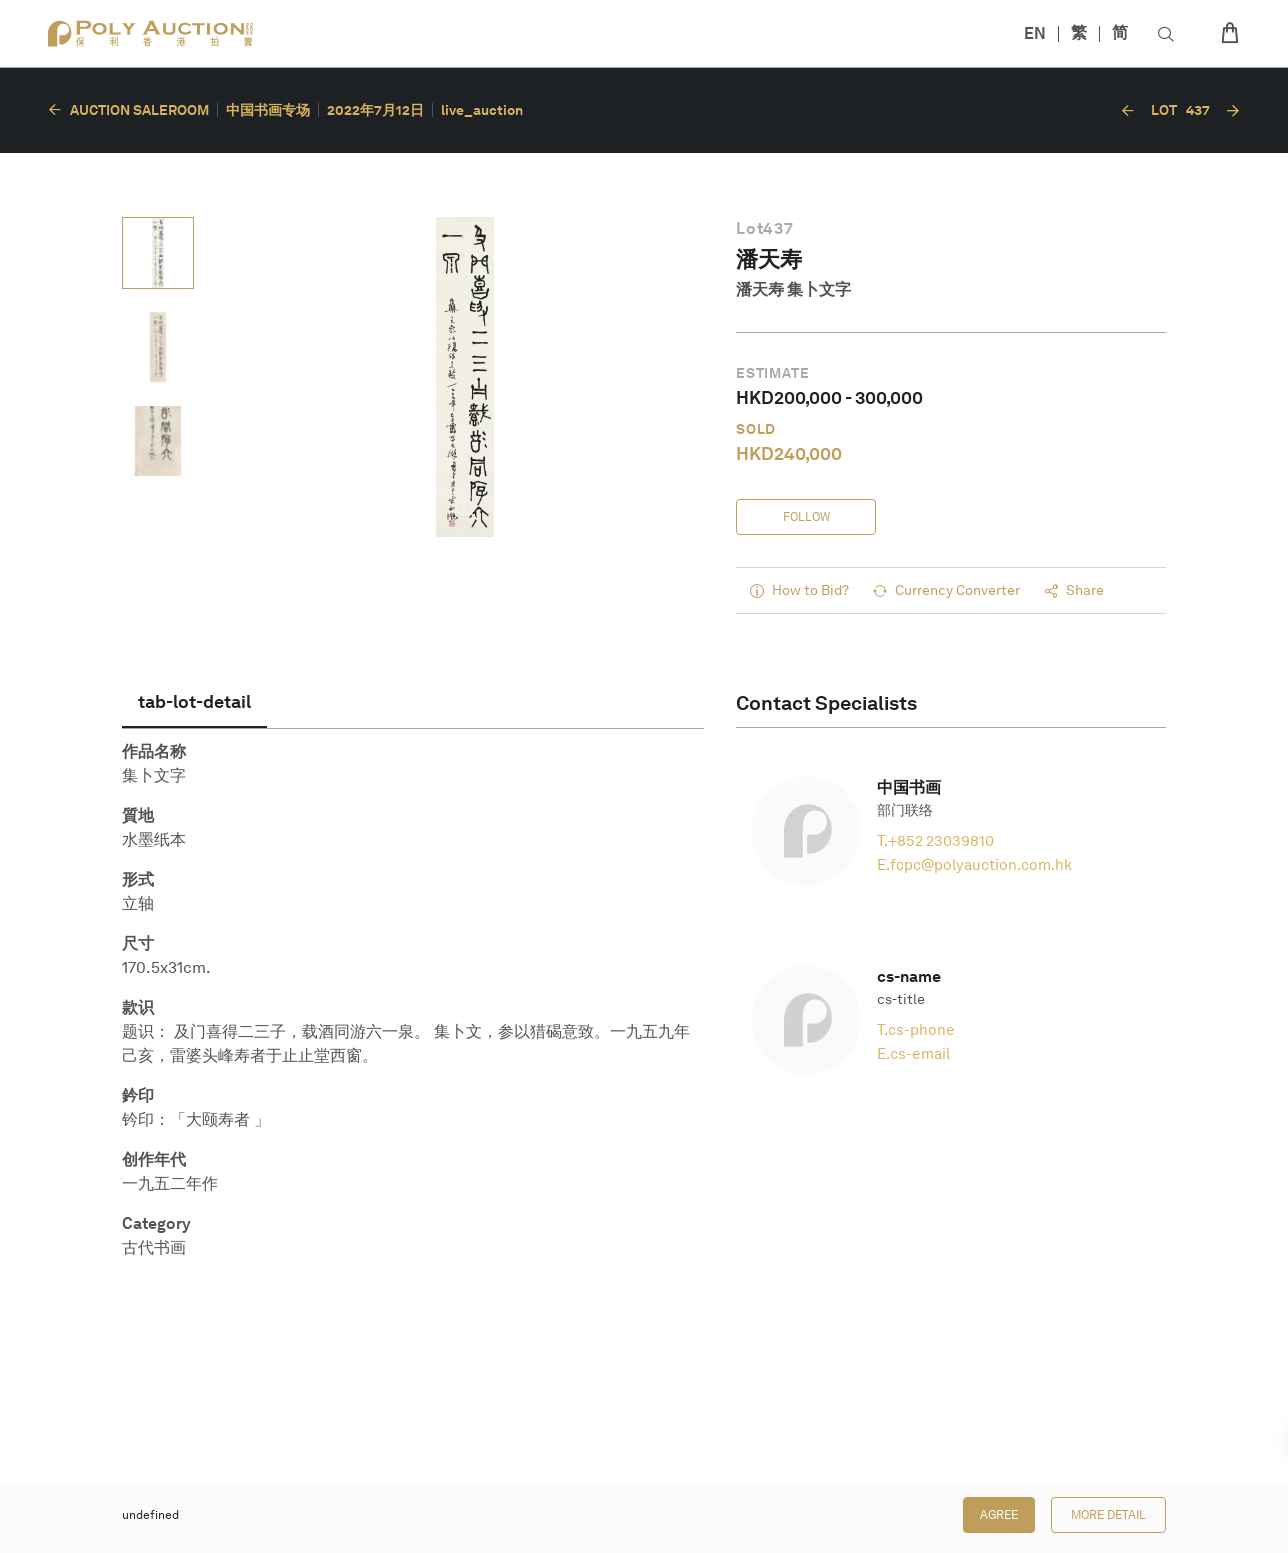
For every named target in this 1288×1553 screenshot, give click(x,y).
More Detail (1108, 1515)
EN (1035, 33)
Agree (999, 1515)
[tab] (194, 702)
